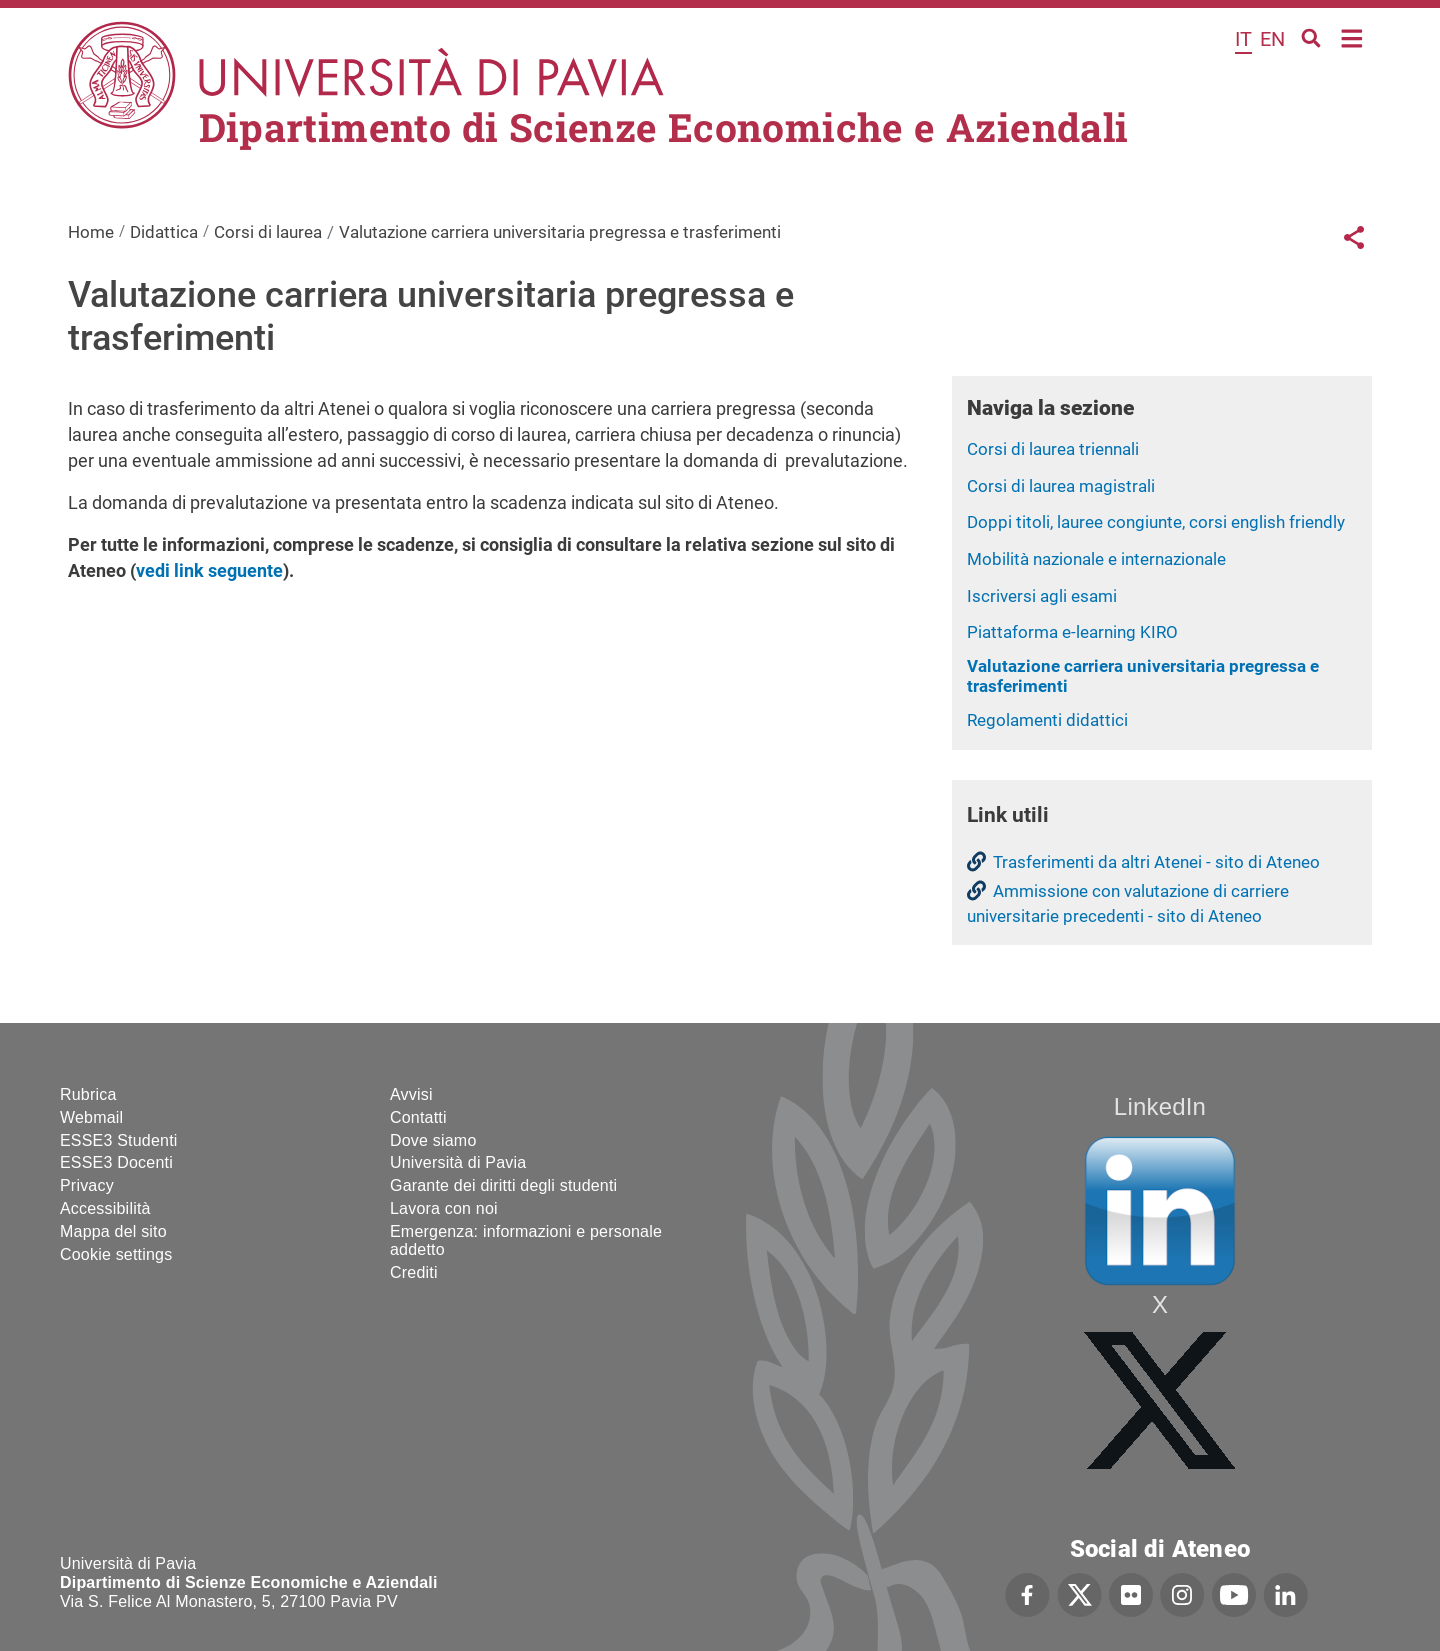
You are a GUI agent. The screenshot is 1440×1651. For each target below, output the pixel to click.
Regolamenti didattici (1047, 720)
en (1272, 39)
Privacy (87, 1185)
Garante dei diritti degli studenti (503, 1185)
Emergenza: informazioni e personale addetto (526, 1240)
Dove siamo (433, 1140)
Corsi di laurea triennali (1053, 449)
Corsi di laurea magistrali (1061, 486)
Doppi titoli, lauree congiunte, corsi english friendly (1156, 522)
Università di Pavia (458, 1162)
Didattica (164, 232)
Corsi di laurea (268, 232)
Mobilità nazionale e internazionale (1096, 559)
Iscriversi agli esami (1042, 596)
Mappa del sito (113, 1231)
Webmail (91, 1117)
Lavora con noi (444, 1208)
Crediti (414, 1272)
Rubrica (88, 1094)
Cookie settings (116, 1254)
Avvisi (411, 1094)
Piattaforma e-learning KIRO (1072, 632)
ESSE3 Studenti (119, 1140)
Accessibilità (105, 1208)
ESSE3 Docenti (116, 1162)
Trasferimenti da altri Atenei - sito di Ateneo (1156, 862)
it (1243, 39)
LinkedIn (1160, 1106)
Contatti (418, 1117)
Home (1352, 36)
